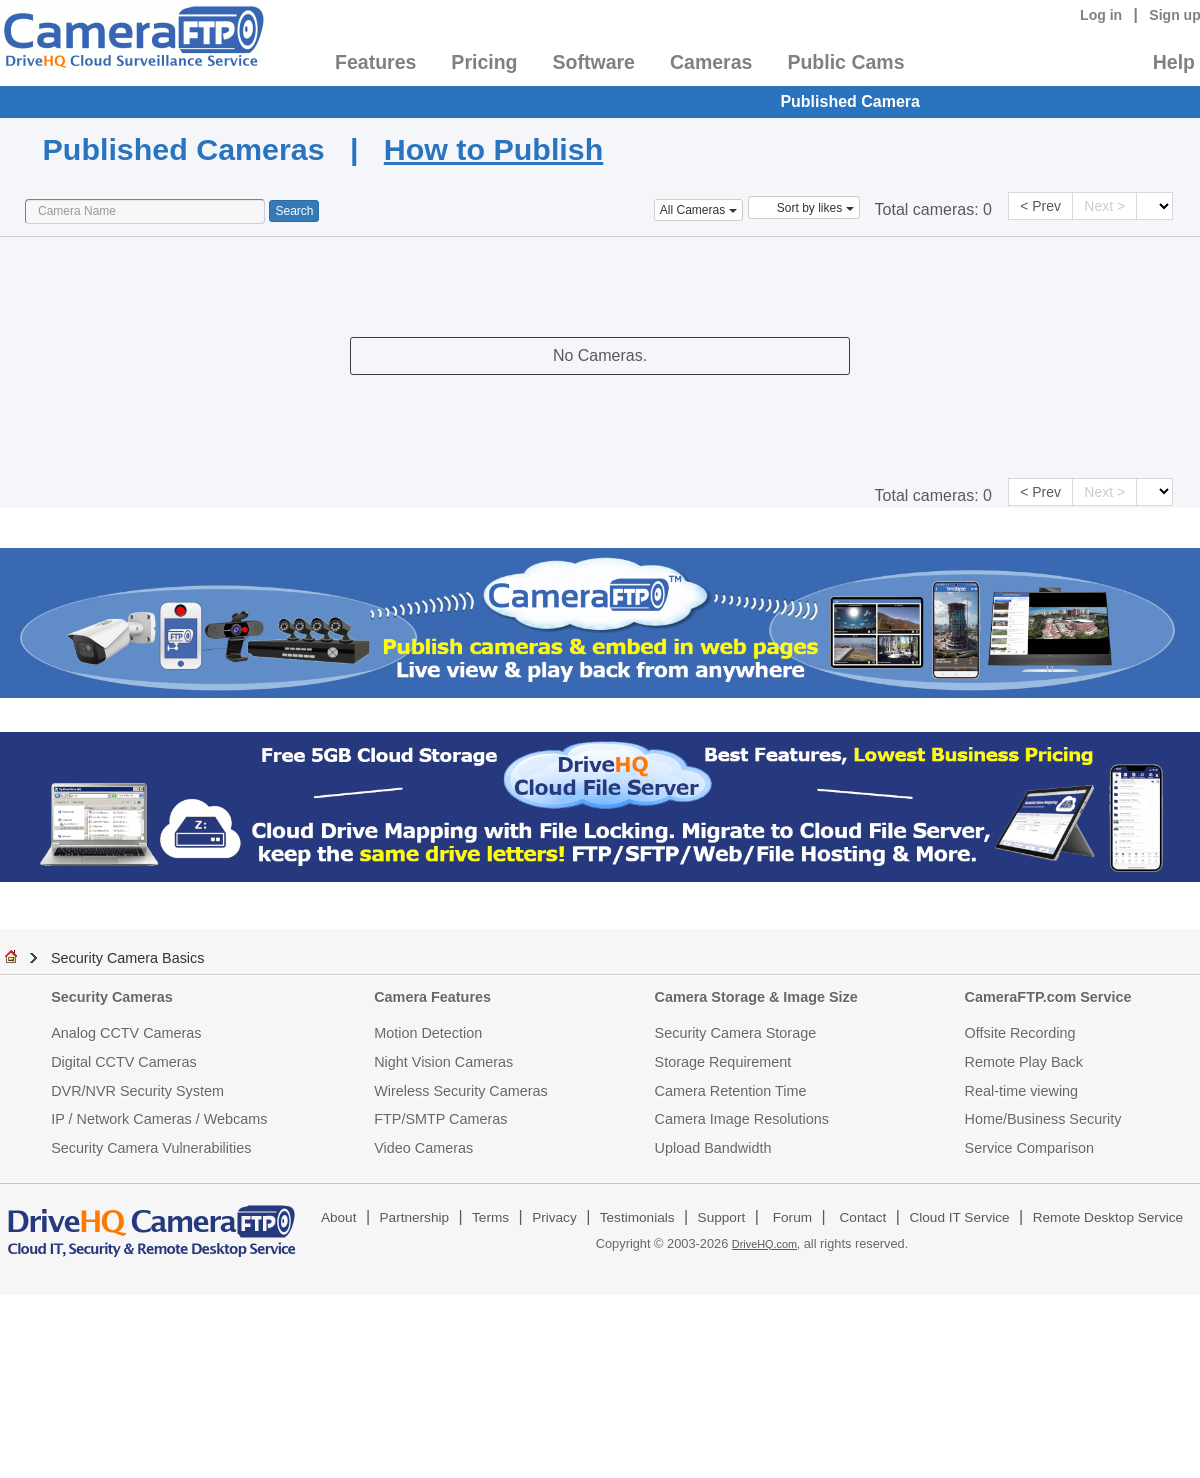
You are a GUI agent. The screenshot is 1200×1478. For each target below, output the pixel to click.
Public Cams (845, 62)
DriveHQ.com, (766, 1244)
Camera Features (432, 997)
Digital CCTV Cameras (124, 1062)
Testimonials (637, 1217)
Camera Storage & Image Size (756, 997)
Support (722, 1217)
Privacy (554, 1217)
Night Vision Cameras (443, 1062)
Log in (1101, 15)
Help (1174, 62)
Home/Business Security (1043, 1119)
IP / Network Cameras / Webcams (159, 1119)
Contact (863, 1217)
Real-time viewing (1022, 1091)
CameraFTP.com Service (1048, 997)
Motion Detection (428, 1033)
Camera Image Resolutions (742, 1119)
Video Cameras (423, 1148)
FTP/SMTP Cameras (440, 1119)
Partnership (415, 1217)
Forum (792, 1217)
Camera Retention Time (731, 1091)
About (339, 1217)
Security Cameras (112, 997)
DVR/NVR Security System (137, 1091)
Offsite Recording (1020, 1033)
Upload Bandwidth (713, 1148)
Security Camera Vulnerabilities (151, 1148)
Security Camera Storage (736, 1033)
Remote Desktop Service (1108, 1217)
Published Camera (850, 101)
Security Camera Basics (128, 958)
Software (594, 62)
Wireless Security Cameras (461, 1091)
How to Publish (493, 149)
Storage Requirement (723, 1062)
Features (375, 62)
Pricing (484, 62)
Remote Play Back (1024, 1062)
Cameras (711, 62)
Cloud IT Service (959, 1217)
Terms (490, 1217)
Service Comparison (1030, 1148)
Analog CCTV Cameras (126, 1033)
